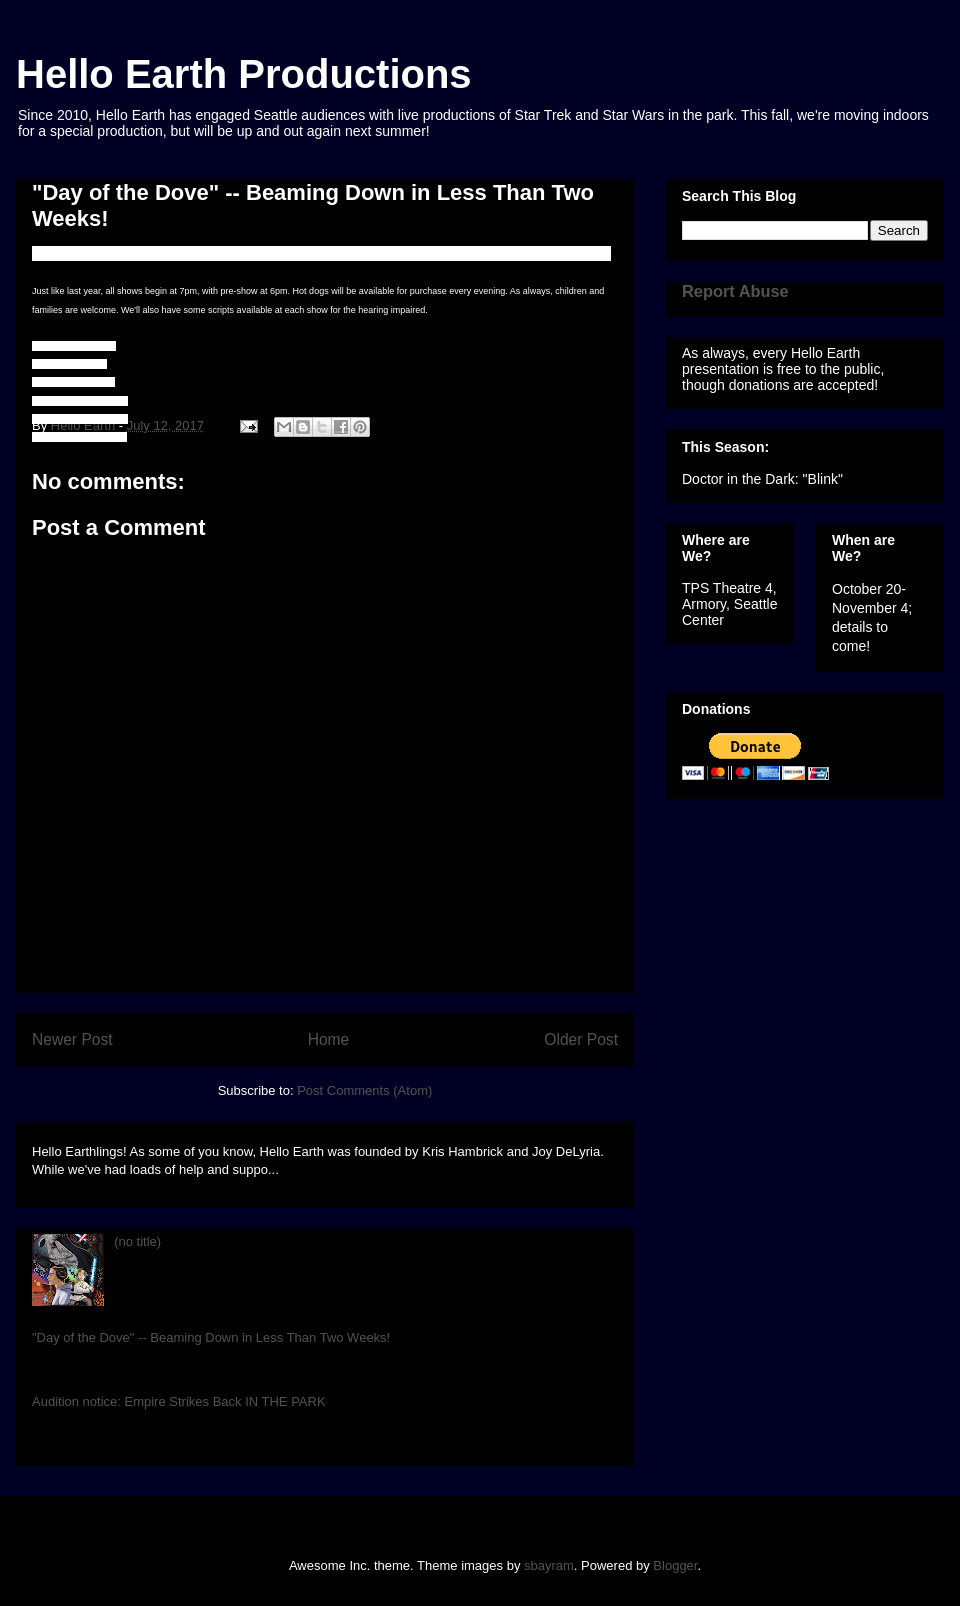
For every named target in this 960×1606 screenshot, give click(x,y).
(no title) (137, 1241)
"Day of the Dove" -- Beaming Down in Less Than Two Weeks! (211, 1337)
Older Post (581, 1039)
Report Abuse (735, 291)
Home (329, 1039)
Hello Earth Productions (244, 74)
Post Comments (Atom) (364, 1090)
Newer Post (72, 1039)
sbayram (549, 1565)
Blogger (675, 1565)
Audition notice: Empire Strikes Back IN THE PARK (179, 1401)
